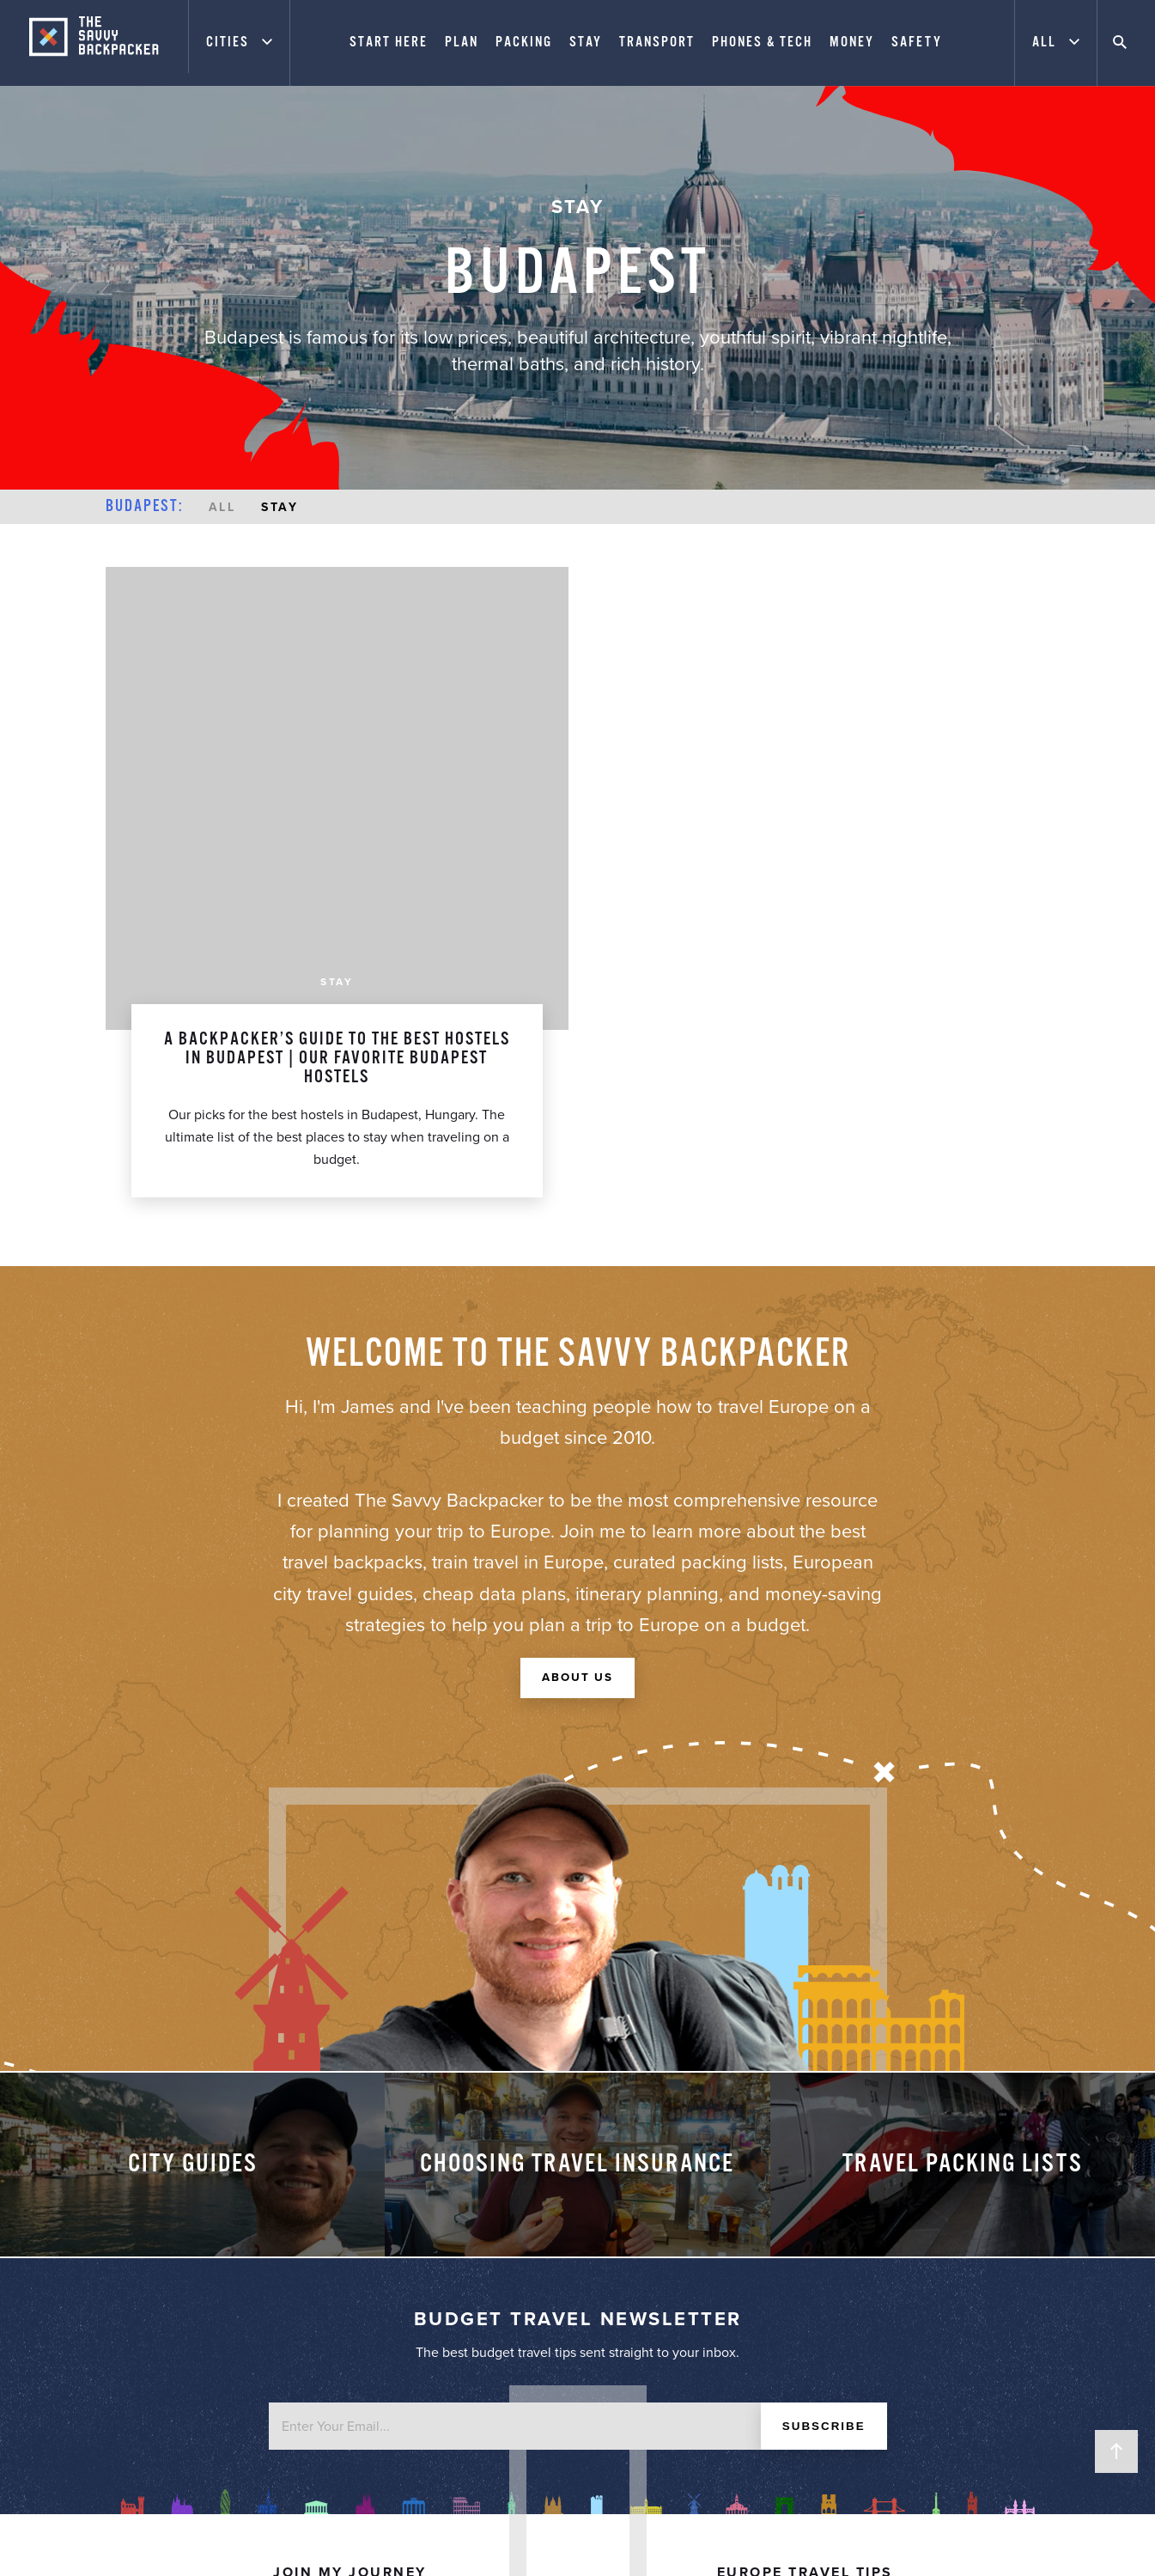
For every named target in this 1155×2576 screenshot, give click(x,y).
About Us (578, 1216)
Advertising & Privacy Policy (349, 2236)
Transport (664, 42)
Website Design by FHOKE (881, 2543)
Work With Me (350, 2213)
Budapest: (144, 506)
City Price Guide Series (805, 2236)
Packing (530, 42)
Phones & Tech (769, 42)
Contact (350, 2259)
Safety (923, 42)
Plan (468, 42)
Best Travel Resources (805, 2259)
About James (350, 2189)
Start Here (395, 42)
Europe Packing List (805, 2213)
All (222, 507)
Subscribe (821, 2001)
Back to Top (1116, 2451)
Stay (592, 42)
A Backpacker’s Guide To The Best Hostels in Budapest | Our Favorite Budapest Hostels (337, 595)
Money (858, 42)
